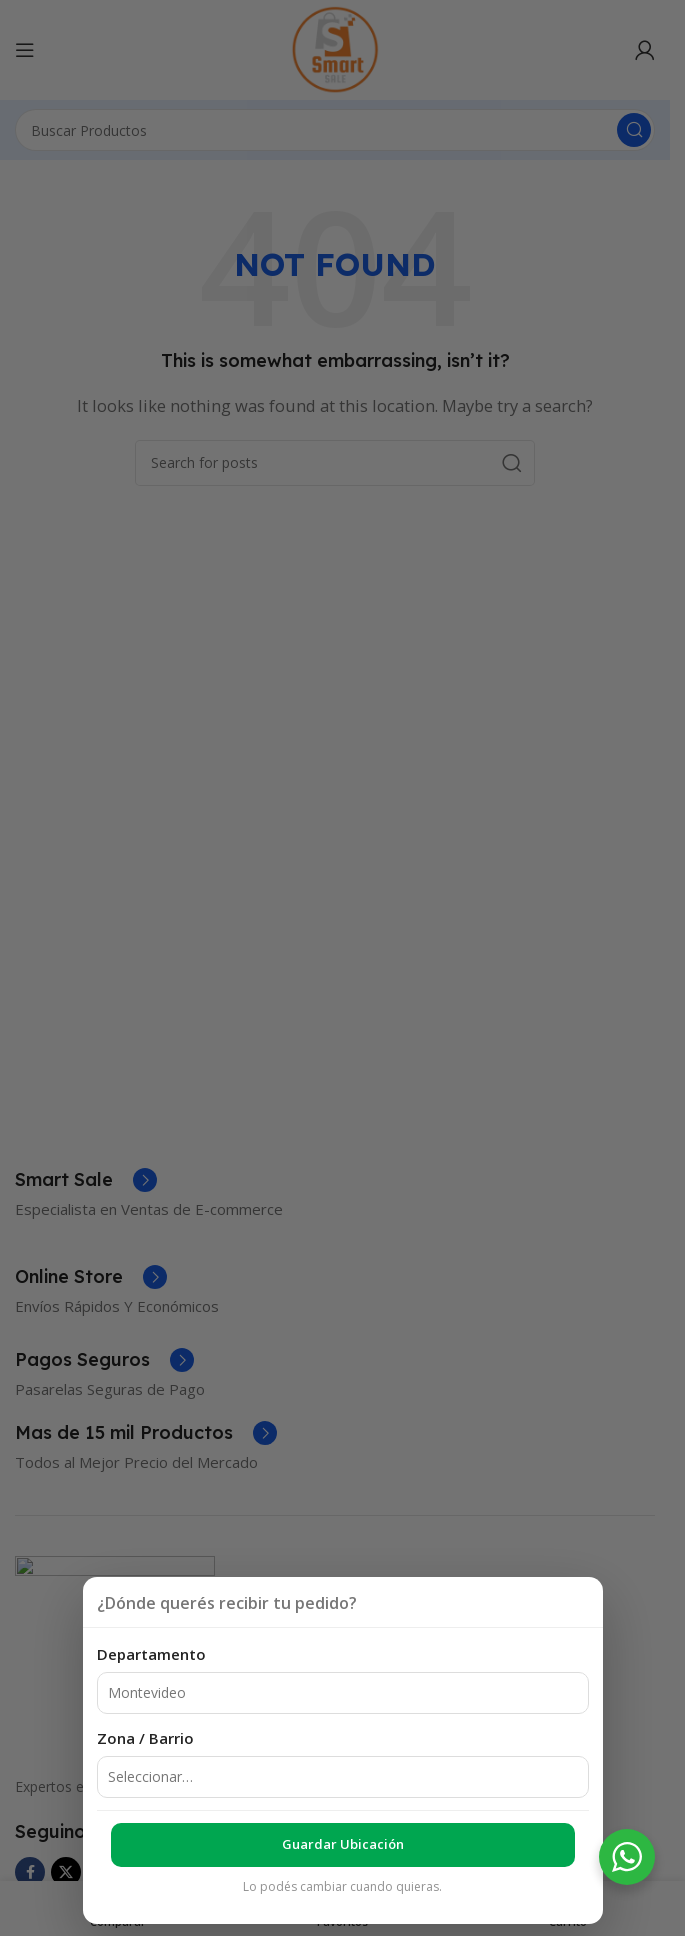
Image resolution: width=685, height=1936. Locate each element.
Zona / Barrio (145, 1738)
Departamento (151, 1654)
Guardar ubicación (343, 1844)
